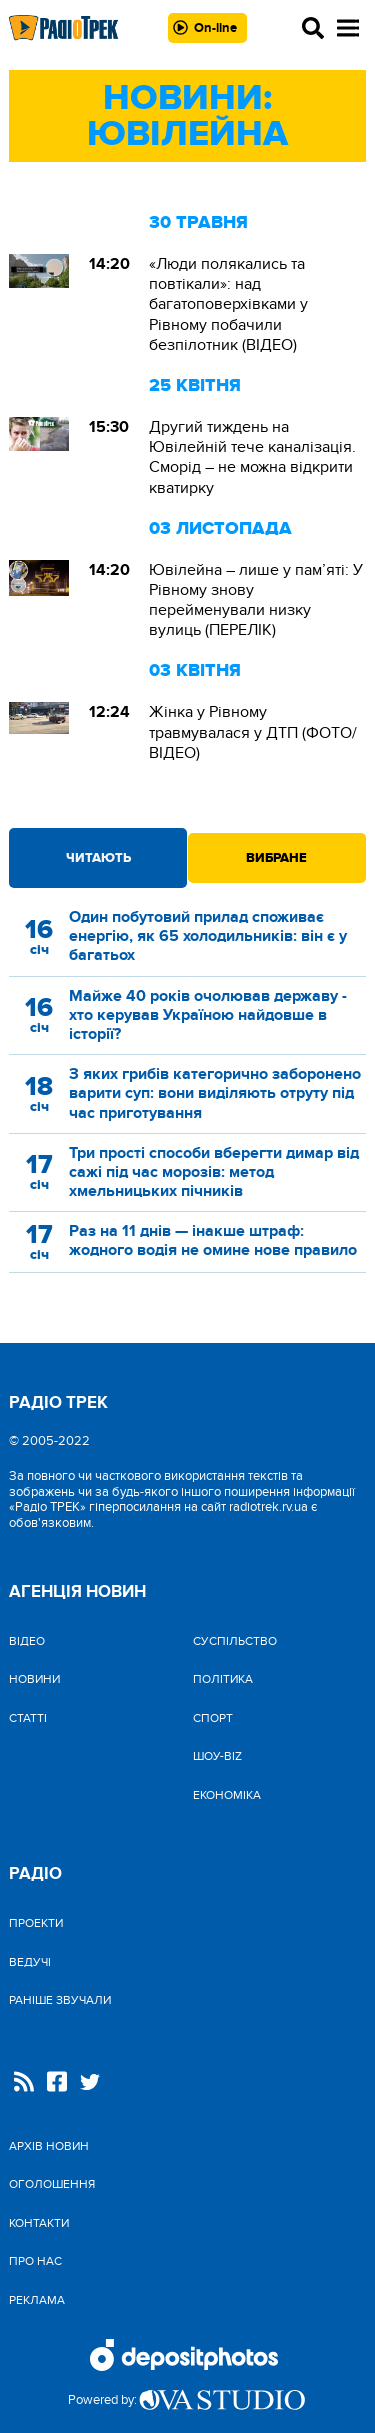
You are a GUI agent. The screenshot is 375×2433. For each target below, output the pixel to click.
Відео (27, 1641)
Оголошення (52, 2184)
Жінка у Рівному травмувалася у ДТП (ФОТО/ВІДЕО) (253, 732)
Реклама (37, 2300)
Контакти (39, 2223)
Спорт (213, 1718)
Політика (223, 1679)
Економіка (227, 1795)
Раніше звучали (60, 2000)
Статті (28, 1718)
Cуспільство (235, 1641)
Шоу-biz (217, 1756)
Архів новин (49, 2146)
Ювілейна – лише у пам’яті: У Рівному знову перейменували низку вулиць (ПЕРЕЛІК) (256, 600)
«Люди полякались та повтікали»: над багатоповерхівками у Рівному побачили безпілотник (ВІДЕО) (228, 304)
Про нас (35, 2261)
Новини (34, 1679)
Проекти (36, 1923)
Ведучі (30, 1962)
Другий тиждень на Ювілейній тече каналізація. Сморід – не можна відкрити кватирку (252, 457)
